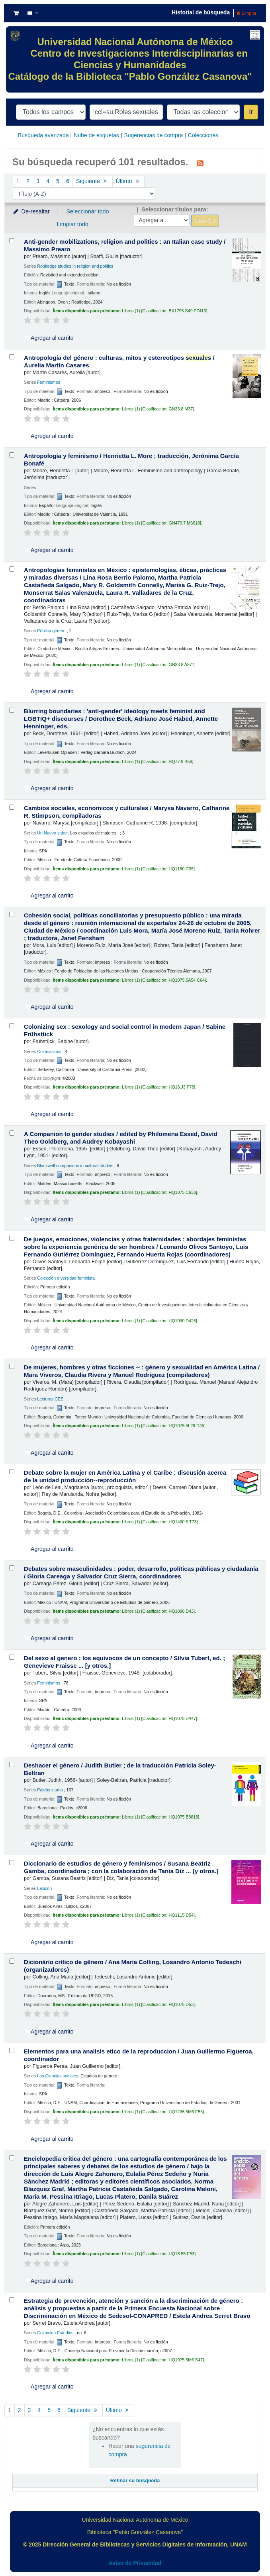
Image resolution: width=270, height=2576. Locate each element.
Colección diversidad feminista (66, 1278)
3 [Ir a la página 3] (37, 181)
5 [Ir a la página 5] (57, 181)
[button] (16, 13)
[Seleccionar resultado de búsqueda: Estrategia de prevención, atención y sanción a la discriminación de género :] (11, 2299)
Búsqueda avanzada (43, 135)
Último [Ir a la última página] (128, 181)
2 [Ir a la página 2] (27, 181)
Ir (251, 111)
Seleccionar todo (87, 211)
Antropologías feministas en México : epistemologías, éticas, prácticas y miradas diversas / (125, 585)
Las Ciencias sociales (57, 2075)
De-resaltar (31, 211)
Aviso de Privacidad (135, 2563)
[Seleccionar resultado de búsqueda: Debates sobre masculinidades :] (11, 1567)
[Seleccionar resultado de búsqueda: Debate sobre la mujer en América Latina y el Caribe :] (11, 1471)
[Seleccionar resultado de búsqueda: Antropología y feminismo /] (11, 455)
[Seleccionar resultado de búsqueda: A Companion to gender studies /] (11, 1133)
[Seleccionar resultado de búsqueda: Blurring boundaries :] (11, 710)
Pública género (51, 630)
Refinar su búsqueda (135, 2480)
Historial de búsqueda (201, 12)
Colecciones (203, 135)
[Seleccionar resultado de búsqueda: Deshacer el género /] (11, 1764)
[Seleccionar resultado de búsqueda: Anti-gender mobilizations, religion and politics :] (11, 240)
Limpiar (246, 13)
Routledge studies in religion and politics (75, 266)
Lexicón (44, 1888)
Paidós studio (50, 1789)
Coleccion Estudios (55, 2332)
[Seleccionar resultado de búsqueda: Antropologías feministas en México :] (11, 569)
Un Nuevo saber (52, 832)
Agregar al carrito (49, 338)
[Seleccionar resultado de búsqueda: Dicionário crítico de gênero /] (11, 1961)
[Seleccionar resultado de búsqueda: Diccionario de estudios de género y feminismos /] (11, 1862)
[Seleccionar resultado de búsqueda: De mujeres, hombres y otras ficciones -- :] (11, 1366)
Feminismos (48, 382)
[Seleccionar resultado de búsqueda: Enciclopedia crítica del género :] (11, 2157)
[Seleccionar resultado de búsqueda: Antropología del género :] (11, 356)
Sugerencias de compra (153, 135)
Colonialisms (49, 1051)
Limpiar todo (72, 224)
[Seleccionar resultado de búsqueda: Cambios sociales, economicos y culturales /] (11, 807)
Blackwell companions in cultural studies (75, 1165)
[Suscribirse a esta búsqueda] (200, 162)
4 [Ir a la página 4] (47, 181)
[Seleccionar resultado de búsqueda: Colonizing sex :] (11, 1025)
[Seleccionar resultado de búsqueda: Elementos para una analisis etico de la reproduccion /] (11, 2050)
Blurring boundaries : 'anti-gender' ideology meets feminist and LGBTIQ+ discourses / (121, 719)
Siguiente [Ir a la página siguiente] (92, 181)
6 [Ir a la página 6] (67, 181)
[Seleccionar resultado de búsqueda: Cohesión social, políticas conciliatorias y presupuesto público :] (11, 914)
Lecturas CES (50, 1398)
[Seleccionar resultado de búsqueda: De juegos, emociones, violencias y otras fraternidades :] (11, 1238)
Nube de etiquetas (96, 135)
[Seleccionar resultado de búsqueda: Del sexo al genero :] (11, 1657)
